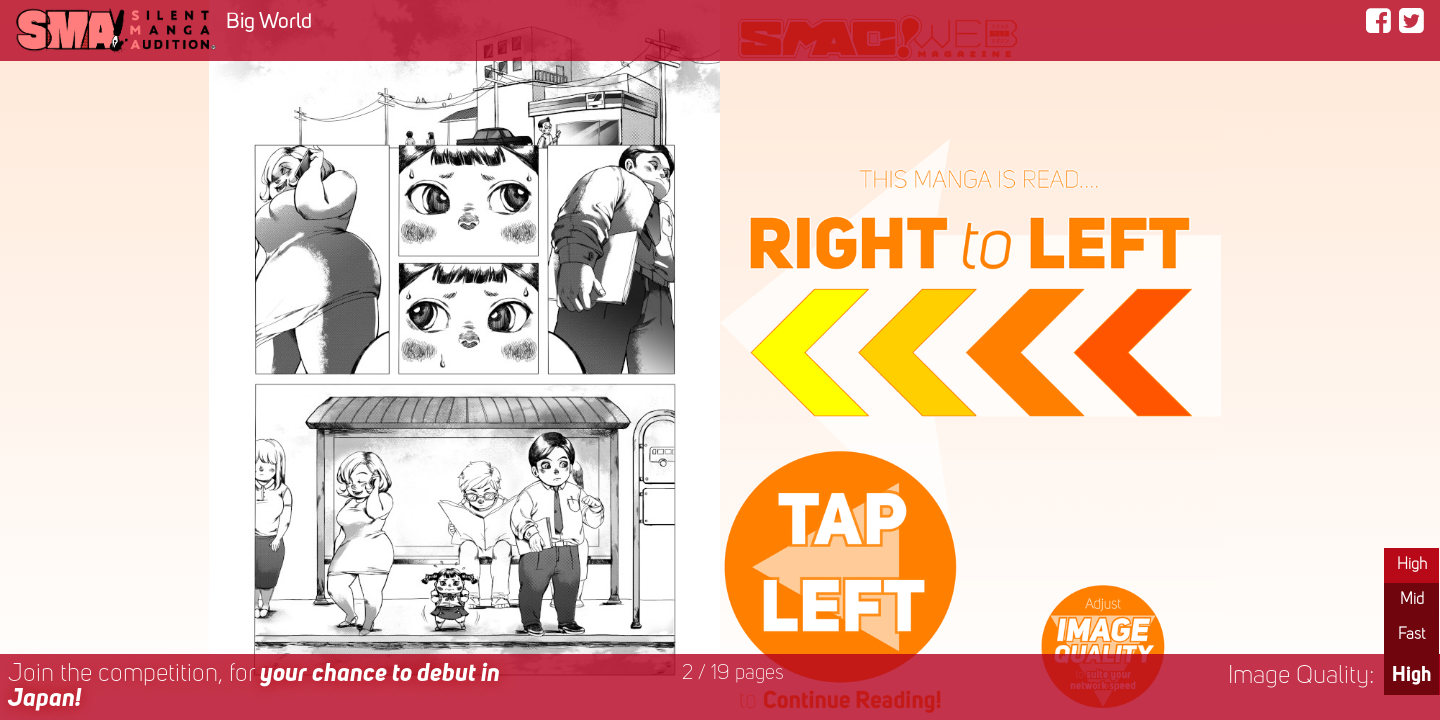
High (1412, 565)
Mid (1412, 600)
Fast (1411, 635)
